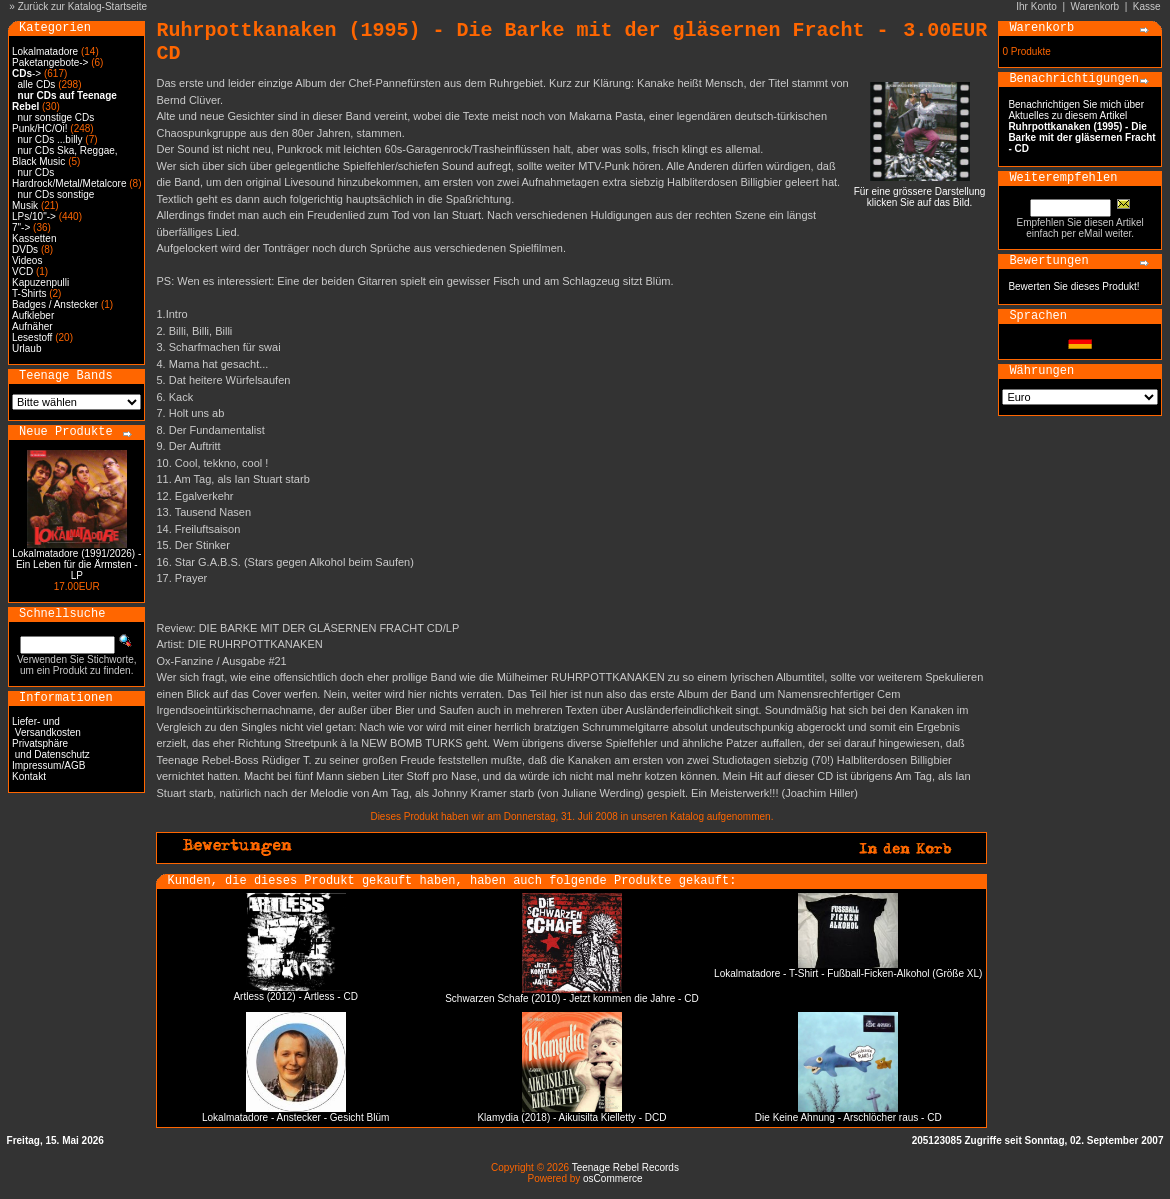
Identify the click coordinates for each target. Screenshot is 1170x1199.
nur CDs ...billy (50, 139)
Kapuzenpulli (40, 282)
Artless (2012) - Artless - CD (295, 996)
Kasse (1147, 6)
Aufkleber (33, 315)
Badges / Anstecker (55, 304)
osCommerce (612, 1178)
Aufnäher (32, 326)
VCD (22, 271)
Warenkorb (1095, 6)
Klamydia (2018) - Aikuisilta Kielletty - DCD (571, 1117)
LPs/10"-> (34, 216)
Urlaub (26, 348)
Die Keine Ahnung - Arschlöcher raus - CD (848, 1117)
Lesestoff (32, 337)
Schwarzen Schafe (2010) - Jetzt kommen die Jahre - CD (571, 998)
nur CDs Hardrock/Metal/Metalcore (69, 178)
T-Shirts (29, 293)
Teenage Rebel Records (625, 1167)
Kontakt (29, 776)
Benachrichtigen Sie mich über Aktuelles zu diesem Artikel (1081, 126)
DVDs (25, 249)
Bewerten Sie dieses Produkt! (1073, 286)
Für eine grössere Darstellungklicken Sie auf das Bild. (920, 192)
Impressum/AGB (48, 765)
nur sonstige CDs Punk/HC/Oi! (53, 123)
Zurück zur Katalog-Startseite (83, 6)
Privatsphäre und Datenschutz (51, 749)
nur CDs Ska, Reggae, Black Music (65, 156)
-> (26, 73)
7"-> (21, 227)
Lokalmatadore (45, 51)
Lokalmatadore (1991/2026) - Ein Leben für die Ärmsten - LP (76, 564)
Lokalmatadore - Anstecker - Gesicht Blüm (295, 1117)
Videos (27, 260)
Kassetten (34, 238)
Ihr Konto (1036, 6)
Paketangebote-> (50, 62)
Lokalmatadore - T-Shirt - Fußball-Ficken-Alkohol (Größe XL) (848, 973)
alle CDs (37, 84)
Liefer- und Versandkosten (46, 727)
